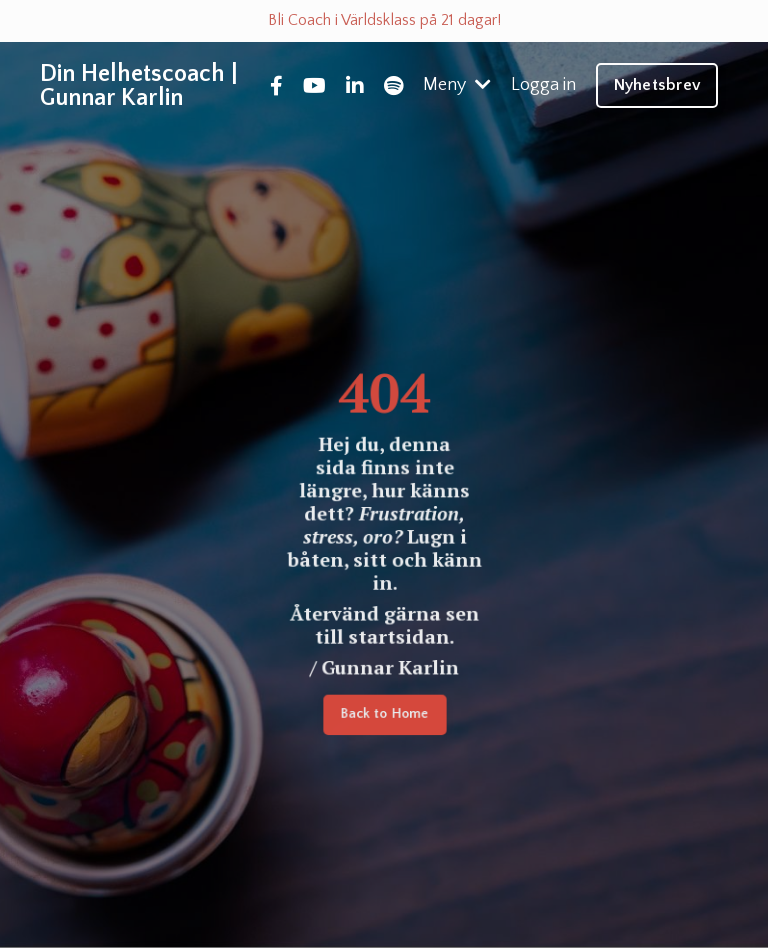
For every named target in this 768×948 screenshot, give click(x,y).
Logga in (543, 85)
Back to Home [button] (384, 716)
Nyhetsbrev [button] (657, 85)
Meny (457, 85)
